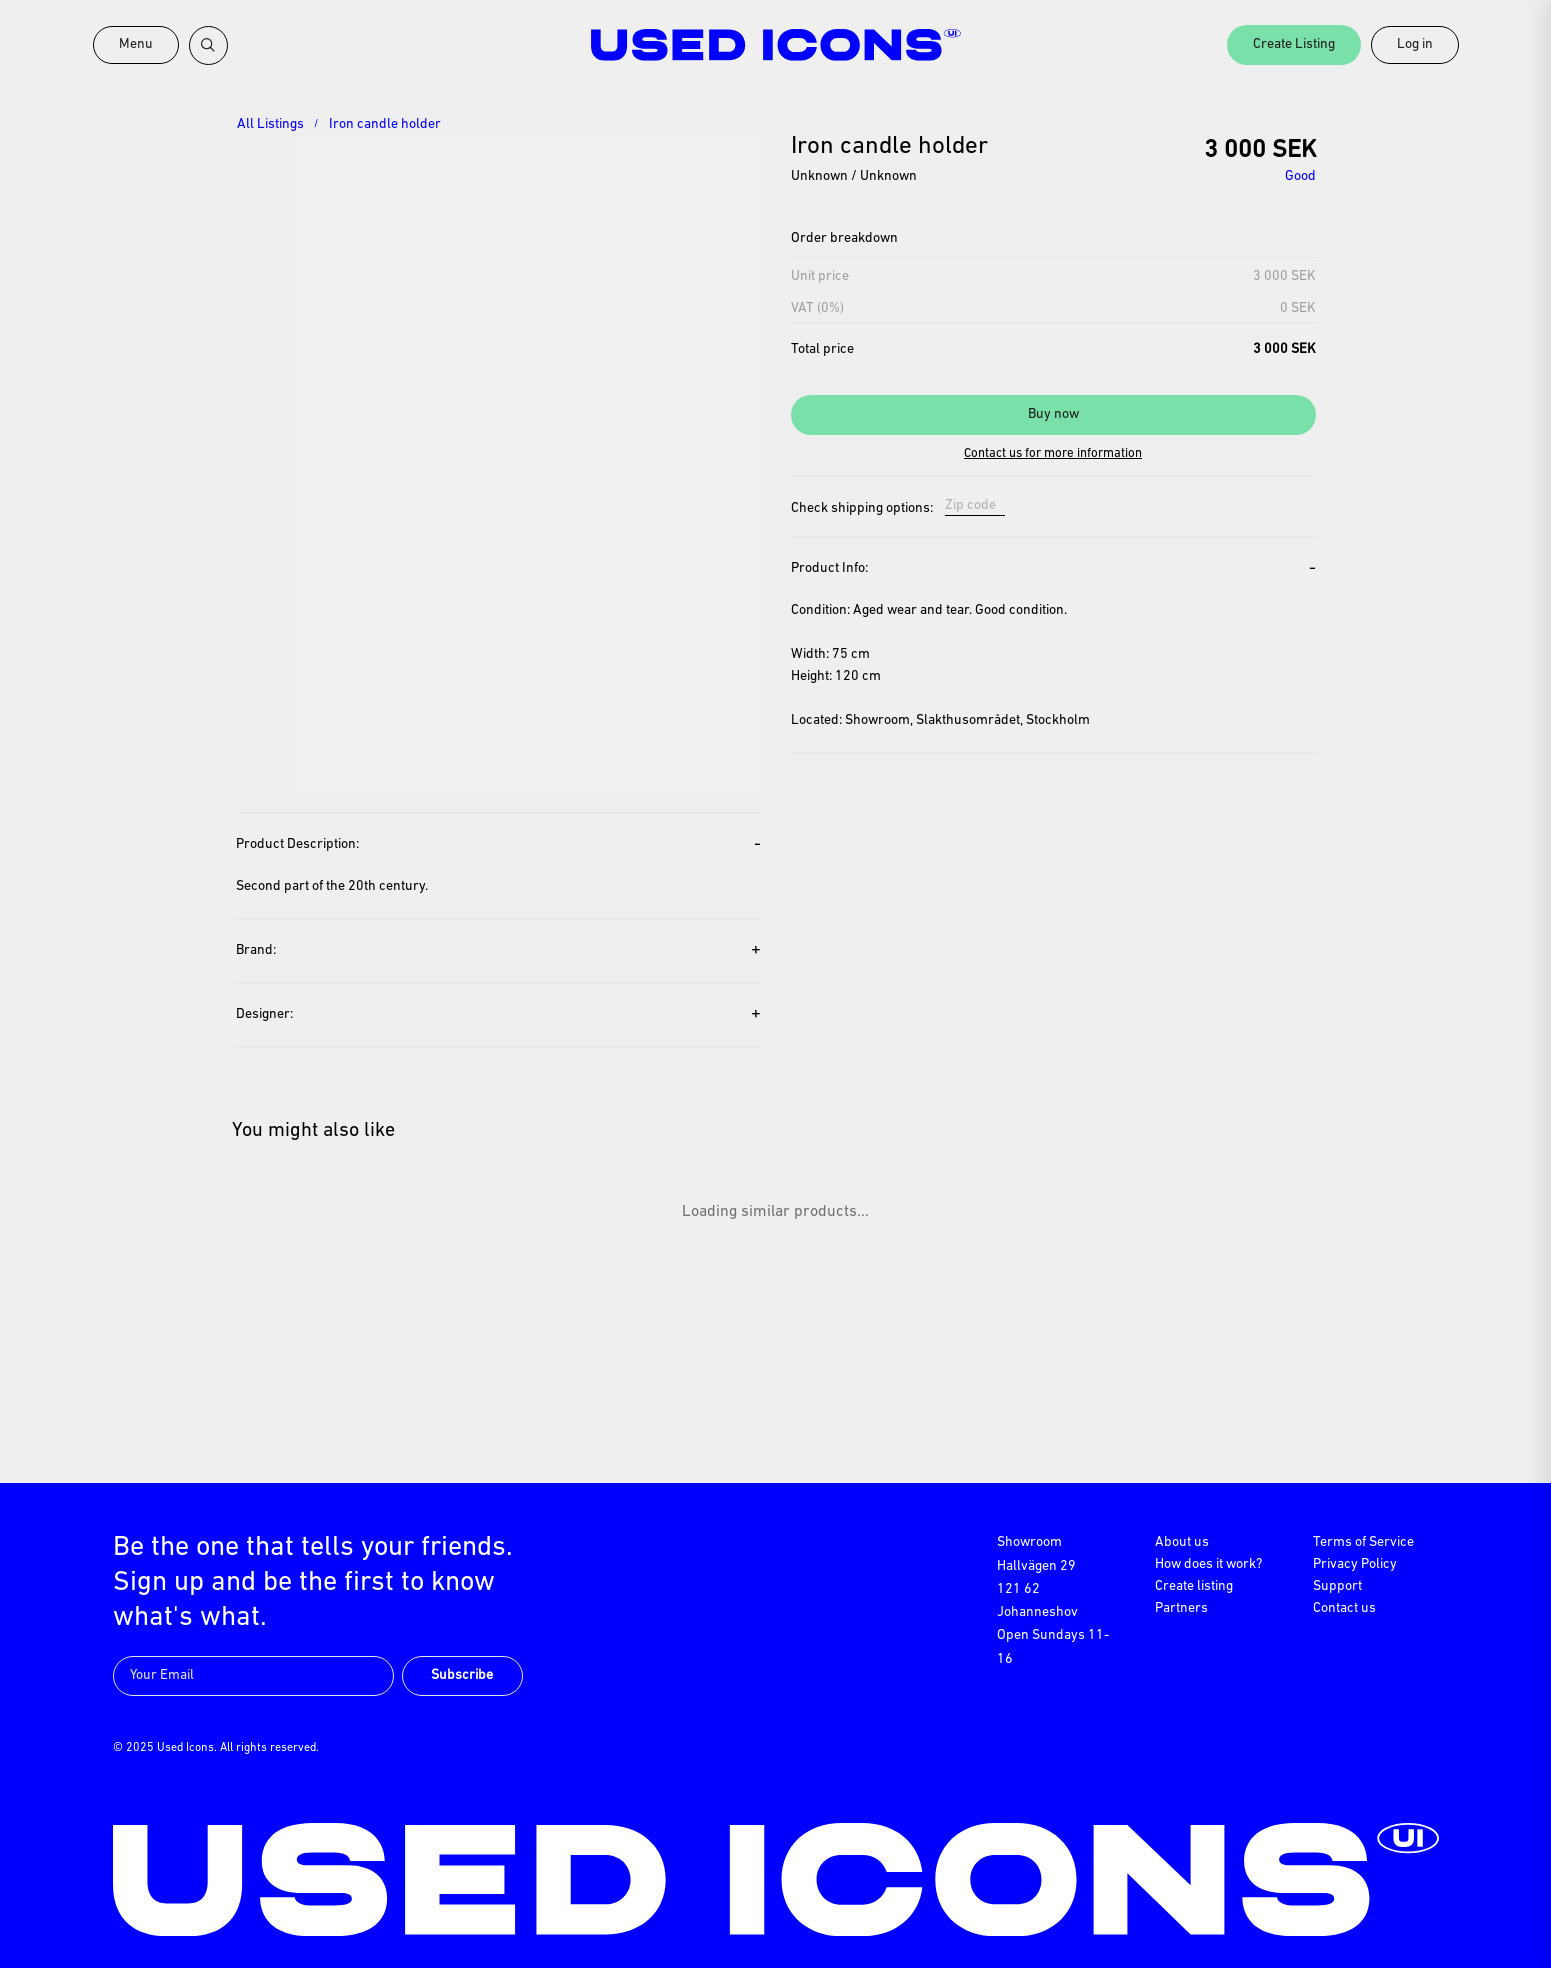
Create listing (1194, 1586)
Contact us (1344, 1608)
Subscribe (462, 1675)
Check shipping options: (862, 509)
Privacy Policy (1355, 1564)
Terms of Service (1363, 1542)
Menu (136, 44)
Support (1337, 1586)
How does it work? (1208, 1564)
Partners (1181, 1608)
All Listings (270, 124)
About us (1182, 1542)
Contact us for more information (1053, 453)
